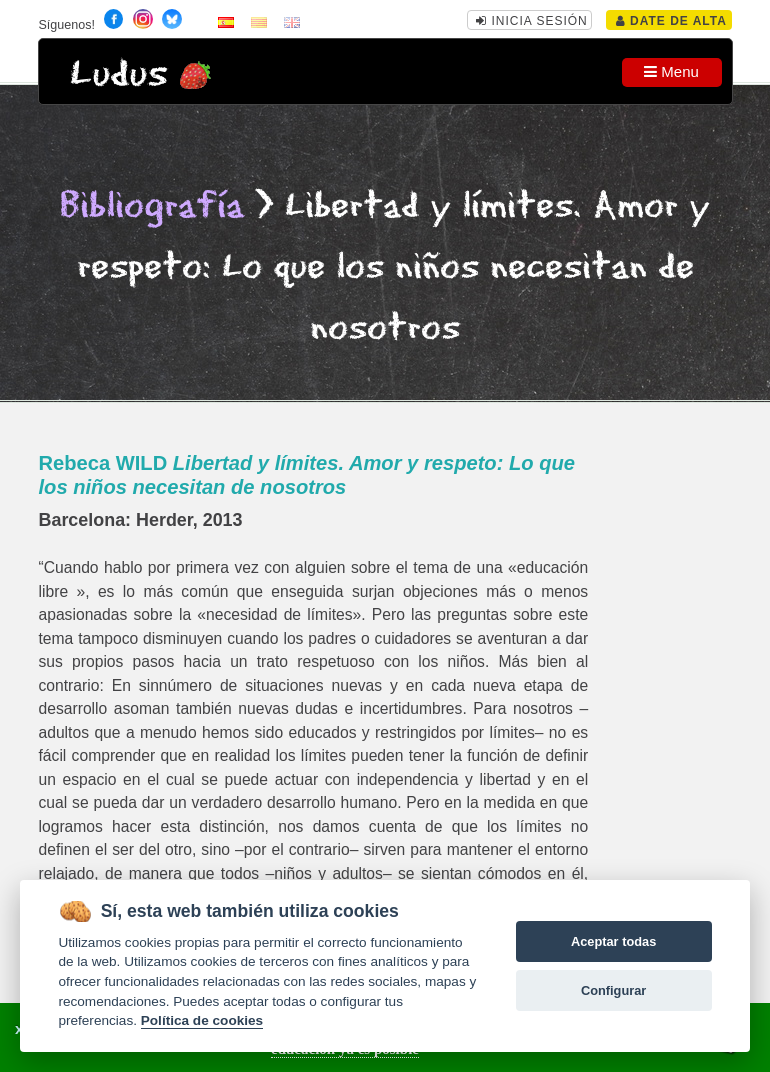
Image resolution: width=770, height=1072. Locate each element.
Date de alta (671, 21)
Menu (671, 71)
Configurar (613, 990)
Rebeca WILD (307, 475)
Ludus (119, 74)
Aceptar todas (613, 941)
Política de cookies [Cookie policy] (202, 1020)
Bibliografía (152, 206)
